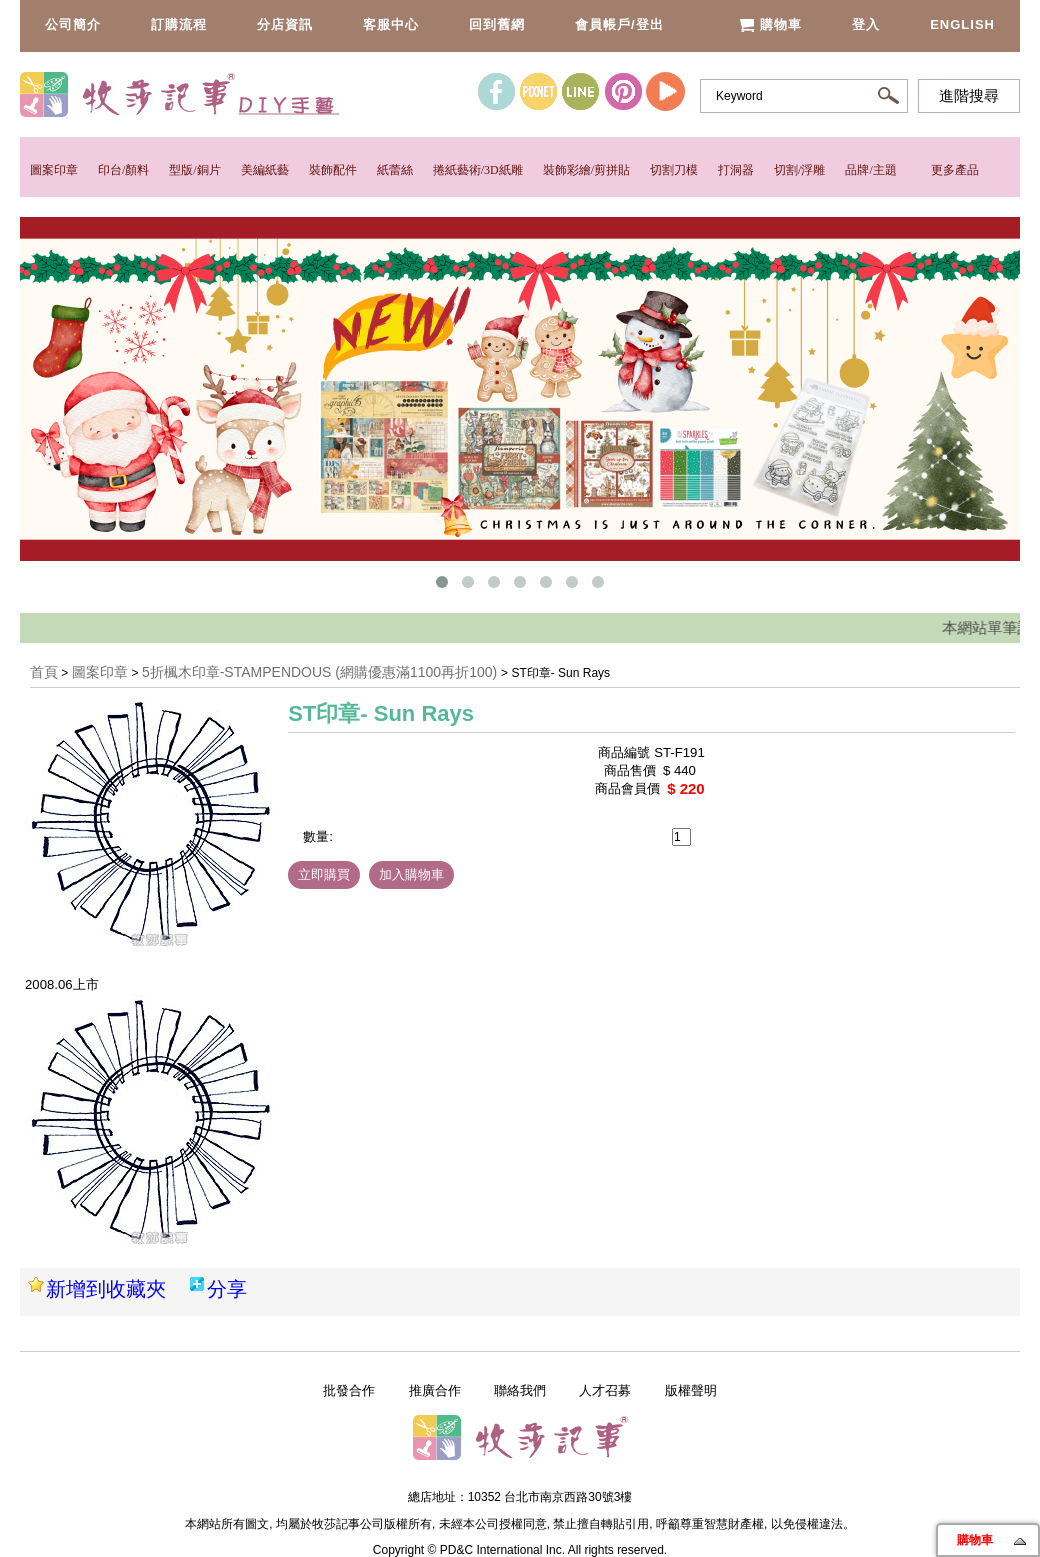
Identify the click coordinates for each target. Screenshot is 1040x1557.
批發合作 (349, 1390)
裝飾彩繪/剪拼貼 (586, 170)
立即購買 (324, 874)
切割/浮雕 (799, 170)
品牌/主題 (870, 170)
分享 (227, 1289)
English (962, 24)
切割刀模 (674, 170)
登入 (866, 24)
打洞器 (736, 170)
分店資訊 (285, 24)
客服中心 (391, 24)
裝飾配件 (333, 170)
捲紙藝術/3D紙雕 (478, 170)
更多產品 (955, 170)
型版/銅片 (194, 170)
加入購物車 (411, 874)
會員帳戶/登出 (619, 24)
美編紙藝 (265, 170)
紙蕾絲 (395, 170)
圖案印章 (54, 170)
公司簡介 (73, 24)
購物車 (770, 24)
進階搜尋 (969, 96)
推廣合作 (435, 1390)
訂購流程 (179, 24)
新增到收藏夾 (106, 1289)
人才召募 (605, 1390)
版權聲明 (691, 1390)
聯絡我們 (520, 1390)
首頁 (44, 672)
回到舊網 (497, 24)
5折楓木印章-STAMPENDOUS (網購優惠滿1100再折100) (321, 672)
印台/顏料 (123, 170)
